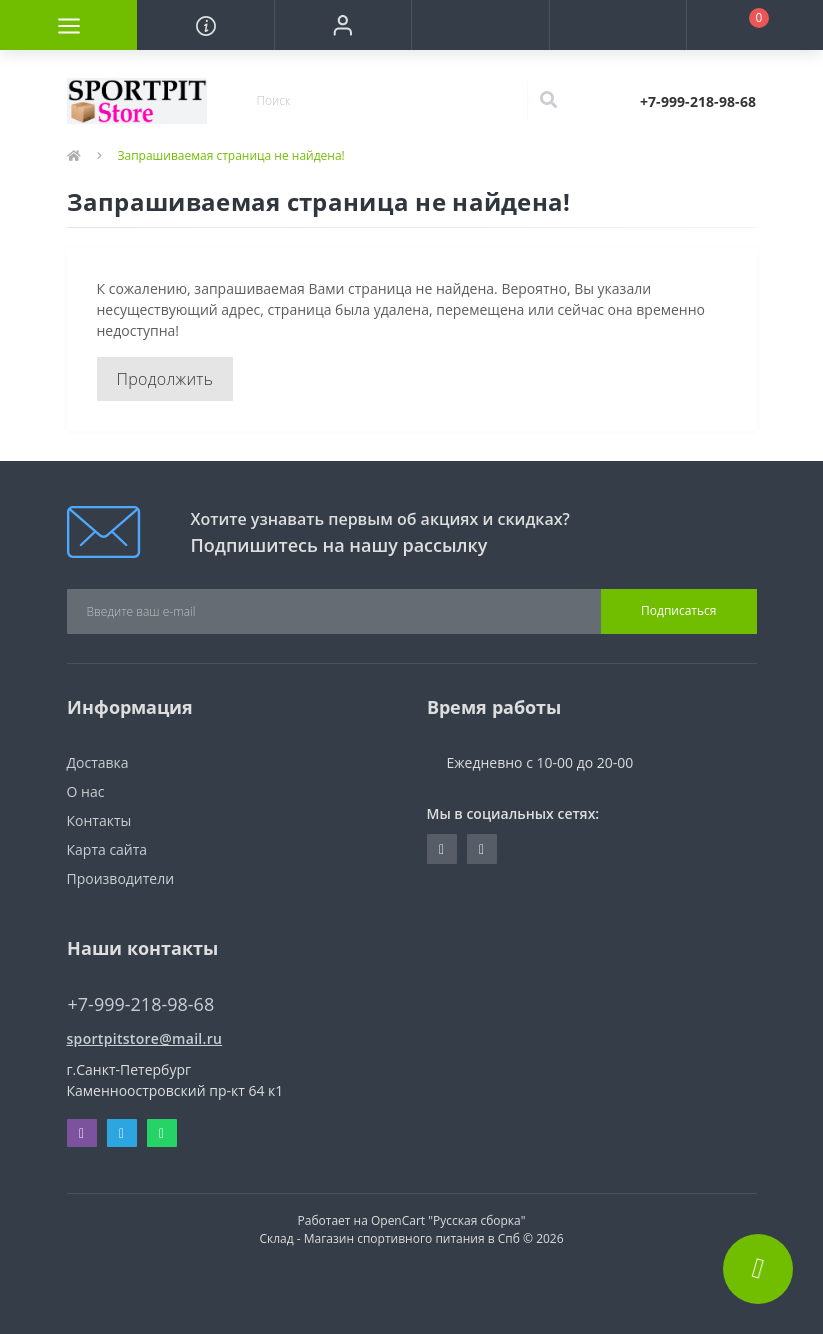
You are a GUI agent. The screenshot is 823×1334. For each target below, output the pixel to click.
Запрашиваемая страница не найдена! (231, 155)
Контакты (99, 820)
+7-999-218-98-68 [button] (141, 1004)
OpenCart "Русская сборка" (448, 1220)
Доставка (98, 762)
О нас (86, 791)
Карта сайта (107, 849)
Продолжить (165, 379)
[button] (342, 25)
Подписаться (678, 610)
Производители (121, 878)
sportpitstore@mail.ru (145, 1038)
